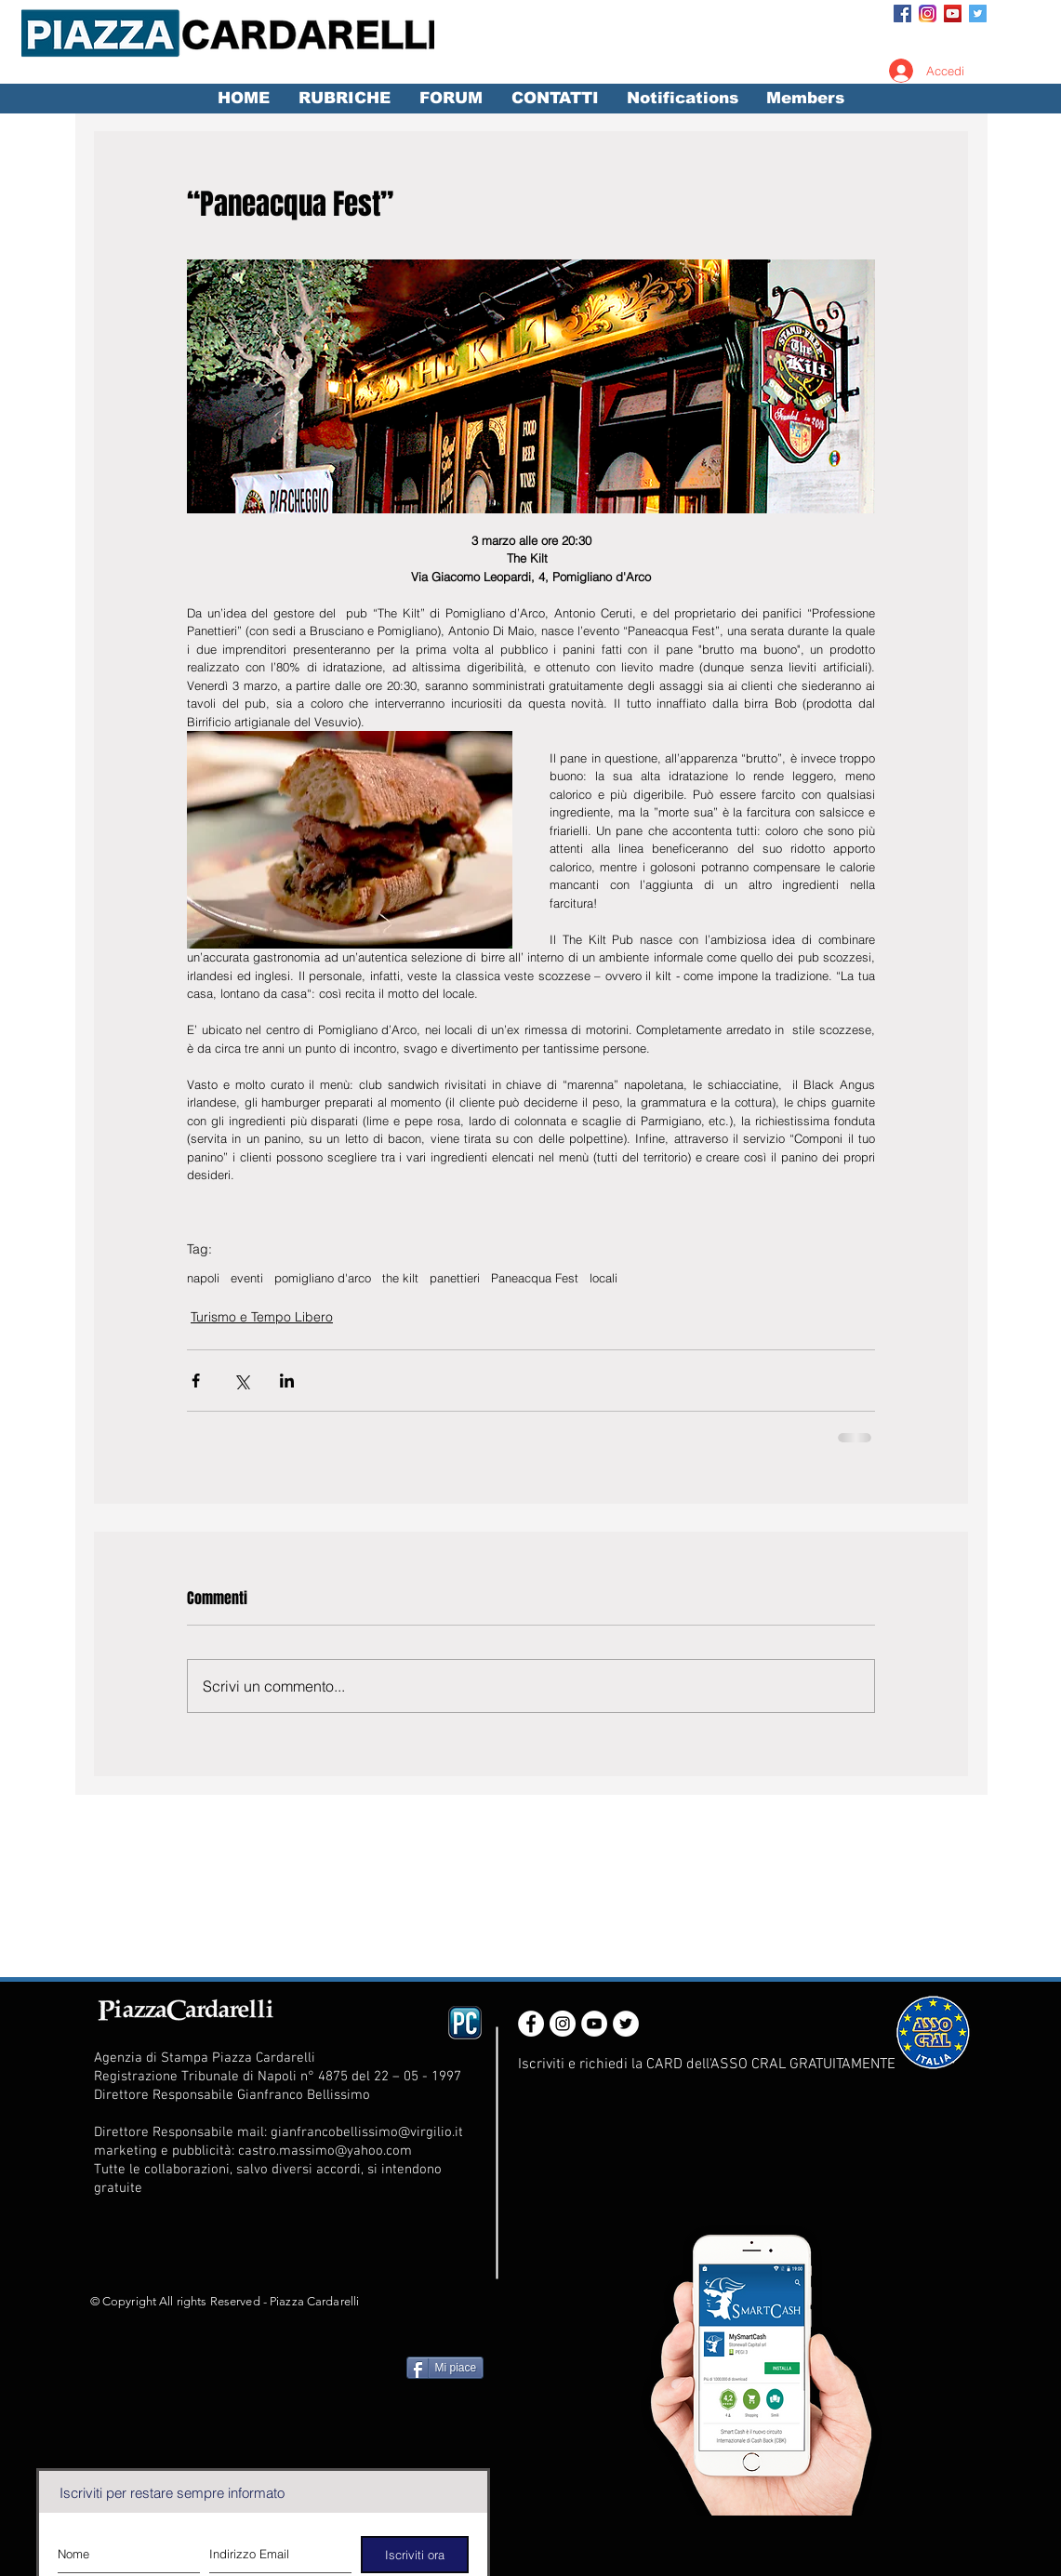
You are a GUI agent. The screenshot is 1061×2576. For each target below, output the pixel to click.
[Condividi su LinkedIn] (287, 1380)
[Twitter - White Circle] (626, 2024)
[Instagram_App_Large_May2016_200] (927, 13)
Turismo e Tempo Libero (262, 1316)
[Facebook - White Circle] (531, 2024)
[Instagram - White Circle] (563, 2024)
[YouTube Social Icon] (953, 13)
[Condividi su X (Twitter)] (241, 1380)
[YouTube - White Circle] (594, 2024)
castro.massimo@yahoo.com (325, 2151)
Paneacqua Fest (534, 1277)
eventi (247, 1277)
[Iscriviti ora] (415, 2554)
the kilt (400, 1277)
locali (603, 1277)
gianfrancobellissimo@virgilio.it (367, 2132)
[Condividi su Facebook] (196, 1380)
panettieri (455, 1277)
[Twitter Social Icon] (978, 13)
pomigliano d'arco (322, 1277)
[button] (345, 98)
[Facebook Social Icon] (902, 13)
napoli (203, 1277)
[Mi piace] (445, 2368)
